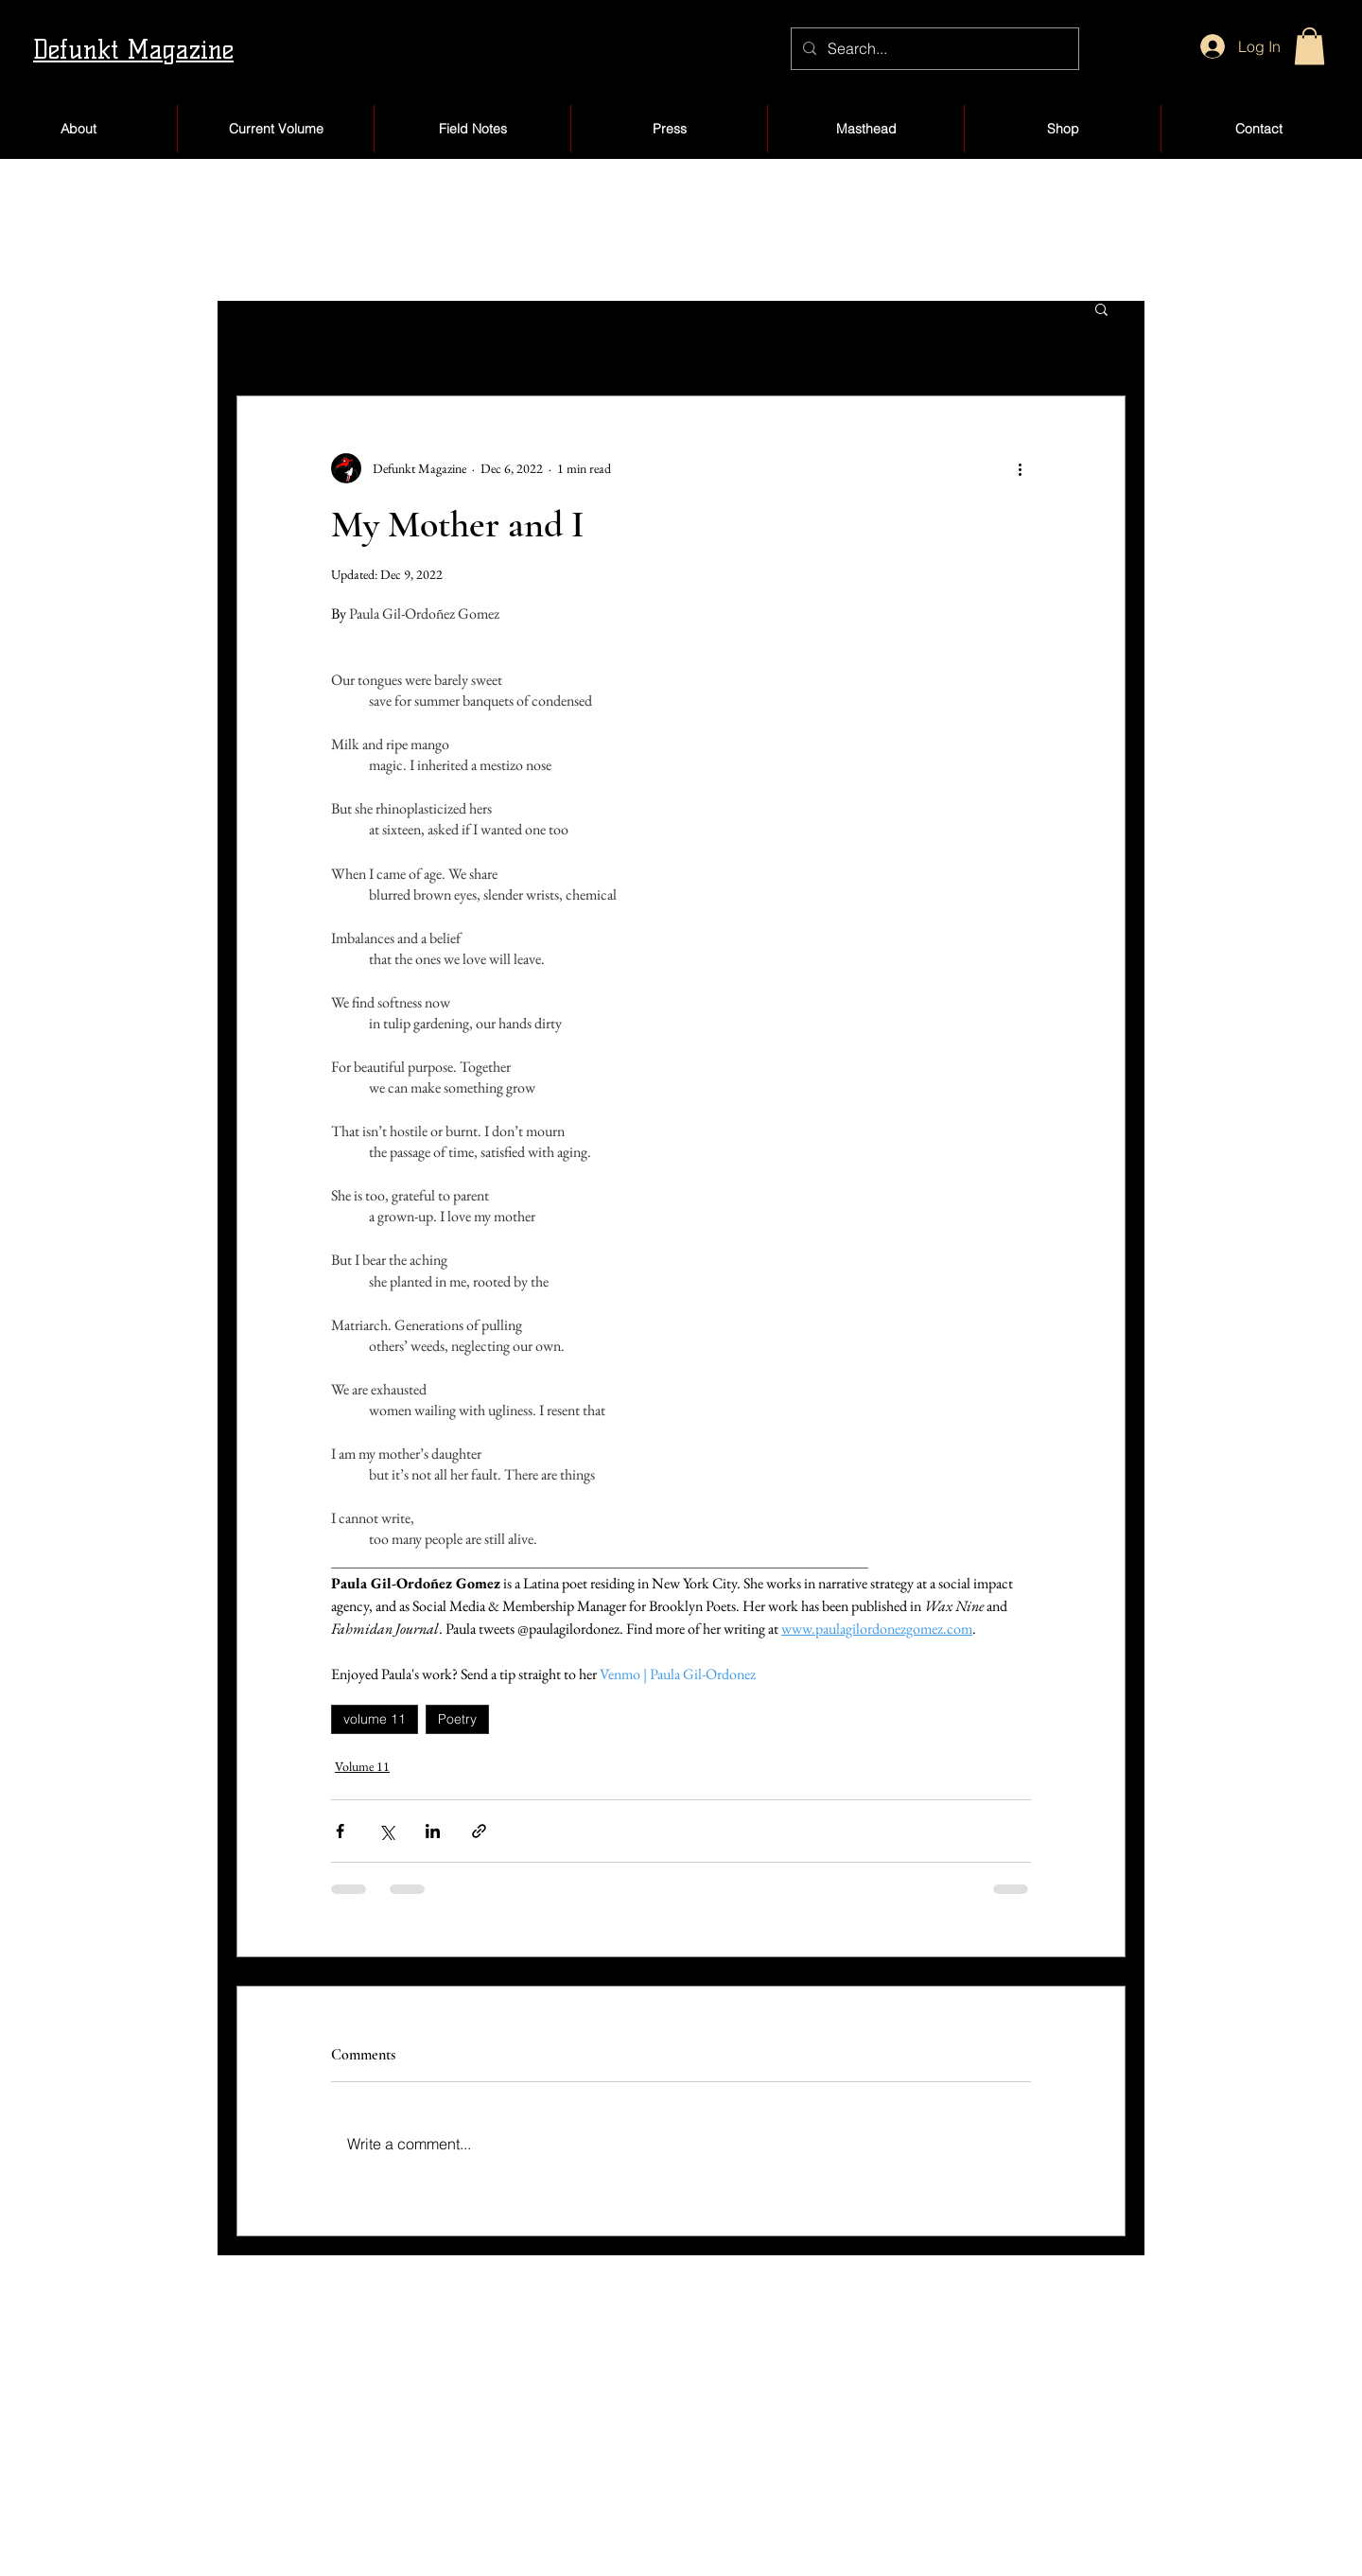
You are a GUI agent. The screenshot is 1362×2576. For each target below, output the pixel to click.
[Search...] (933, 48)
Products (821, 2422)
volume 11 (374, 1718)
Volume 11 (362, 1766)
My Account (834, 2382)
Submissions (261, 2462)
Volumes (249, 2502)
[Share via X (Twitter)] (386, 1831)
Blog (610, 2422)
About (242, 2422)
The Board (435, 2462)
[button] (1309, 45)
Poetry (457, 1718)
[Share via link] (479, 1831)
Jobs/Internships (453, 2502)
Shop (612, 2382)
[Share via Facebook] (340, 1831)
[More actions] (1019, 468)
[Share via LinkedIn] (433, 1831)
